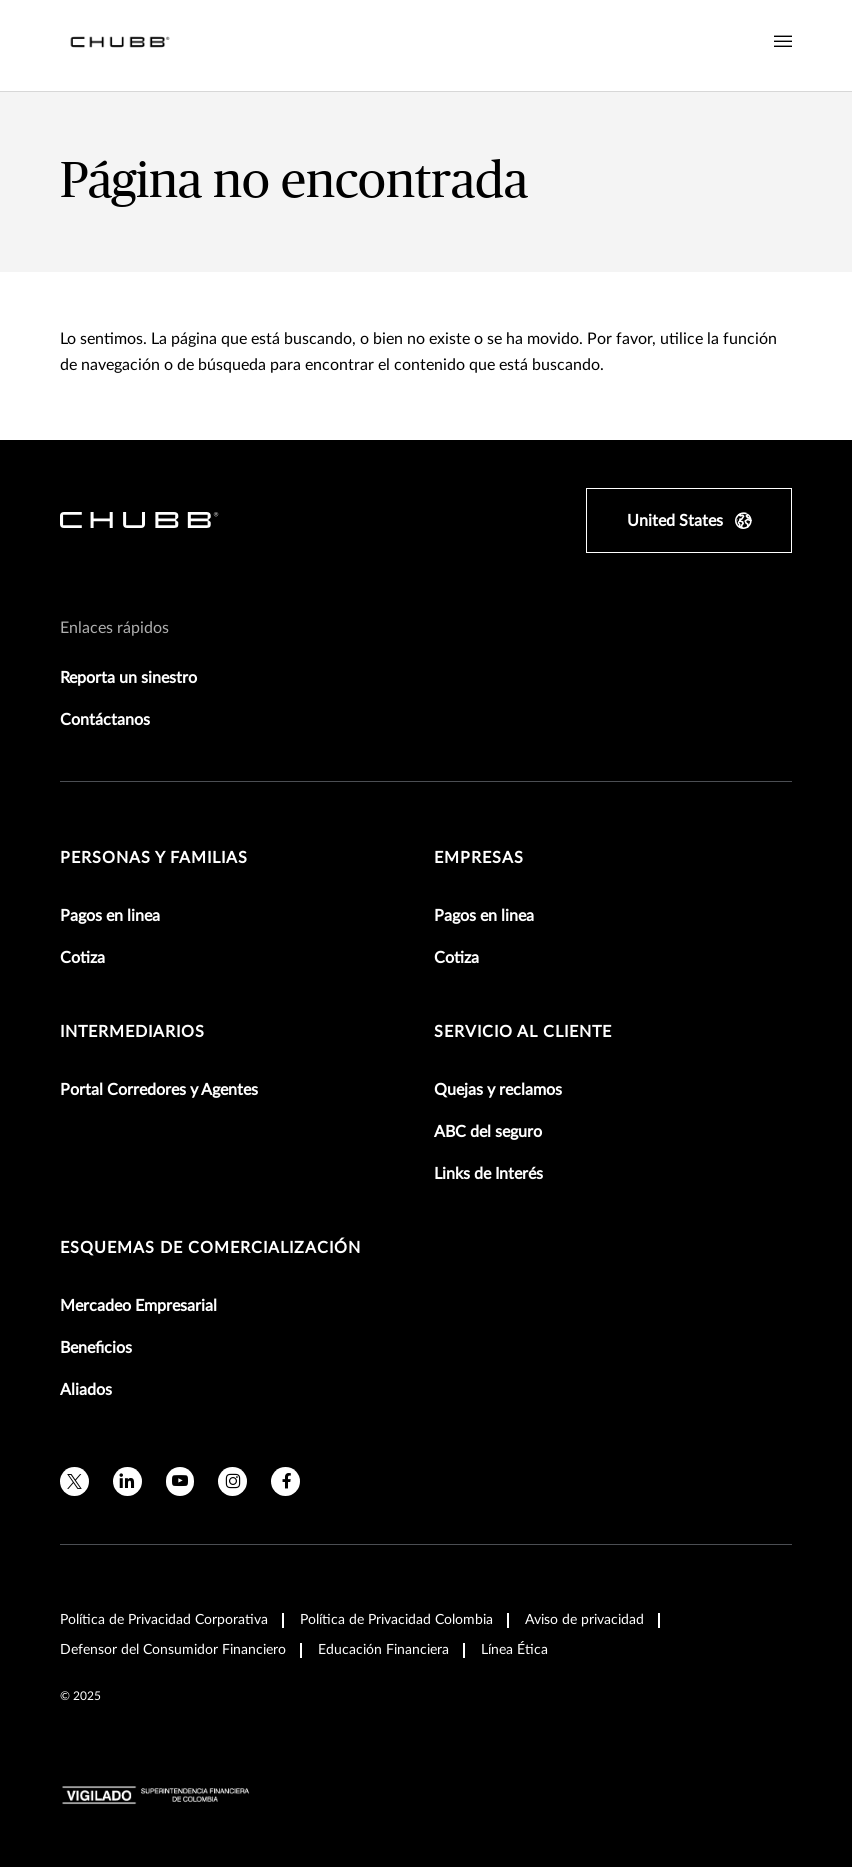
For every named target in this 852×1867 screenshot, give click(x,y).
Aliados (86, 1390)
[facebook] (285, 1481)
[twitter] (74, 1481)
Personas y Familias (154, 858)
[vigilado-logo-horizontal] (156, 1795)
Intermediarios (132, 1032)
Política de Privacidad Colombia (396, 1620)
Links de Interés (488, 1174)
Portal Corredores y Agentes (159, 1090)
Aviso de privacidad (584, 1620)
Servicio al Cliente (523, 1032)
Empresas (479, 858)
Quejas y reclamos (498, 1090)
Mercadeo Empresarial (138, 1306)
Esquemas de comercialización (210, 1248)
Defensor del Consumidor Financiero (173, 1650)
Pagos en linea (110, 916)
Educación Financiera (383, 1650)
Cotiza (82, 958)
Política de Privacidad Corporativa (164, 1620)
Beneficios (96, 1348)
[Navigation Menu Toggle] (783, 42)
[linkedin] (127, 1481)
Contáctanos (105, 720)
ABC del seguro (488, 1132)
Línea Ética (514, 1650)
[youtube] (180, 1481)
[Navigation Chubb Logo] (120, 45)
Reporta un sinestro (128, 678)
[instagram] (232, 1481)
